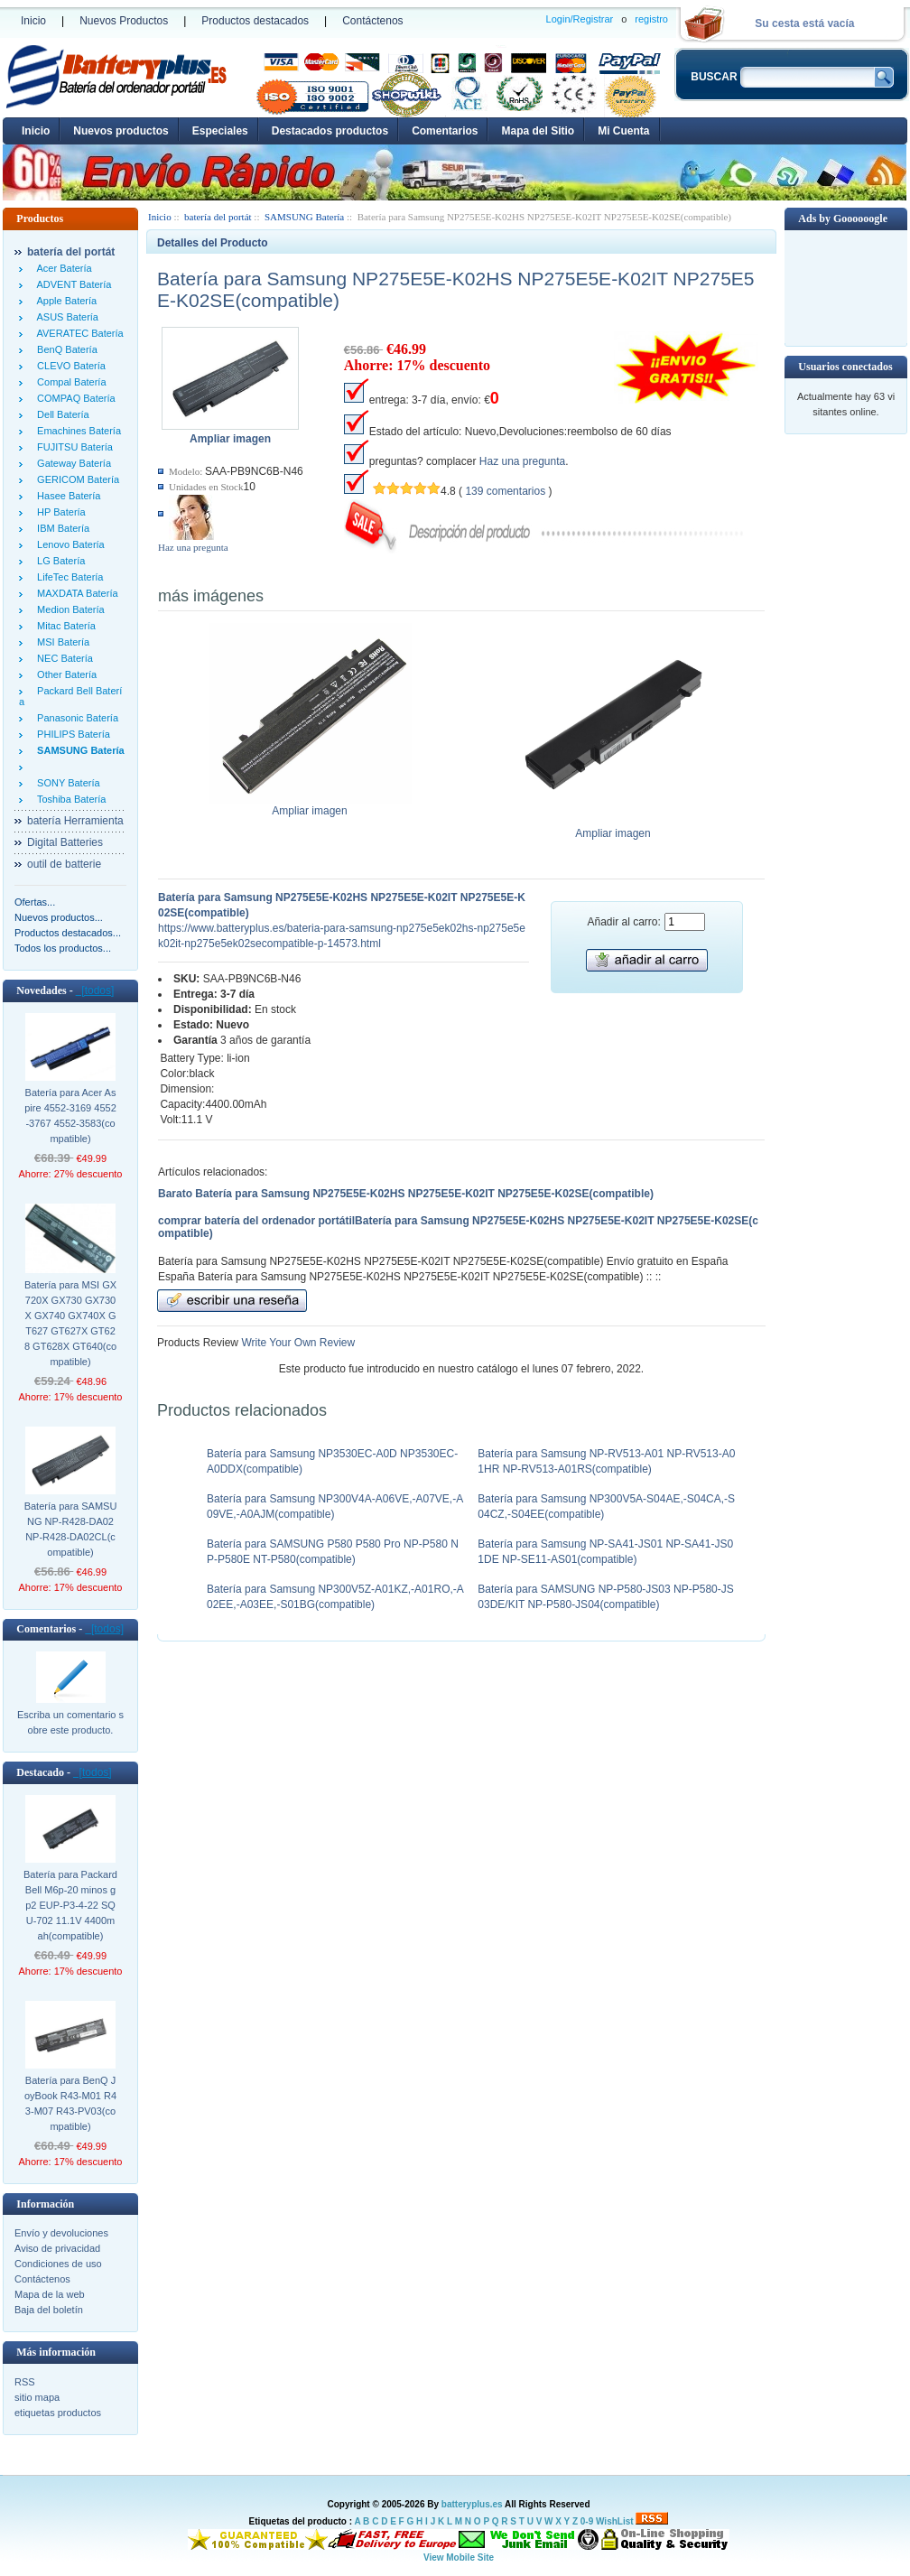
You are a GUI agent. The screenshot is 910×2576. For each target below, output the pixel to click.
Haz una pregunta (193, 547)
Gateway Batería (71, 463)
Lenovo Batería (68, 544)
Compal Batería (69, 382)
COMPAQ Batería (74, 398)
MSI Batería (60, 642)
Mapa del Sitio (537, 131)
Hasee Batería (66, 495)
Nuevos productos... (58, 917)
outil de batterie (64, 864)
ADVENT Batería (71, 284)
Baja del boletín (48, 2309)
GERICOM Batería (75, 479)
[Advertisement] (846, 286)
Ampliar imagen (310, 805)
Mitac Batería (64, 625)
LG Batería (58, 560)
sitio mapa (37, 2397)
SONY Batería (66, 782)
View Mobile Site (458, 2557)
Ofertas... (34, 902)
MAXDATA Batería (75, 593)
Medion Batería (68, 609)
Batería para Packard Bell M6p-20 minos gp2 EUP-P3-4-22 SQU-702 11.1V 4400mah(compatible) (70, 1905)
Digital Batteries (65, 842)
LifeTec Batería (68, 577)
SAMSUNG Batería (304, 216)
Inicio (33, 20)
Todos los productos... (62, 948)
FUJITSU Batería (72, 447)
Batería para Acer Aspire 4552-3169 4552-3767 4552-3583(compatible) (70, 1115)
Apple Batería (64, 300)
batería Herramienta (75, 820)
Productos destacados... (67, 932)
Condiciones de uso (58, 2263)
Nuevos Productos (123, 20)
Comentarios (445, 131)
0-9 (586, 2521)
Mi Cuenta (623, 131)
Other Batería (64, 674)
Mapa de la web (49, 2294)
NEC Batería (62, 658)
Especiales (220, 131)
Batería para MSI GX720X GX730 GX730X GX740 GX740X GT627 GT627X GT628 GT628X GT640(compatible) (70, 1323)
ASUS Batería (65, 317)
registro (651, 19)
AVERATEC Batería (78, 333)
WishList (615, 2521)
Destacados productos (330, 131)
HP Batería (59, 512)
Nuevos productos (120, 131)
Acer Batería (62, 268)
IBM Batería (60, 528)
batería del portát (218, 216)
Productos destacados (255, 20)
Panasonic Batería (75, 717)
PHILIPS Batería (71, 734)
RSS (24, 2381)
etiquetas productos (57, 2412)
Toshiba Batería (69, 799)
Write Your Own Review (296, 1342)
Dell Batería (60, 414)
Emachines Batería (76, 430)
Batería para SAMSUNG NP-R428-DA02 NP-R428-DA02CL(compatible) (70, 1529)
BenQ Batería (65, 349)
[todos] (95, 990)
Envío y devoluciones (61, 2232)
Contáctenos (372, 20)
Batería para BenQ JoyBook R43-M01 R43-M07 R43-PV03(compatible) (70, 2103)
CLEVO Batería (69, 365)
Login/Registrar (580, 19)
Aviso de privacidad (57, 2248)
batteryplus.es (472, 2504)
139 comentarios (505, 491)
